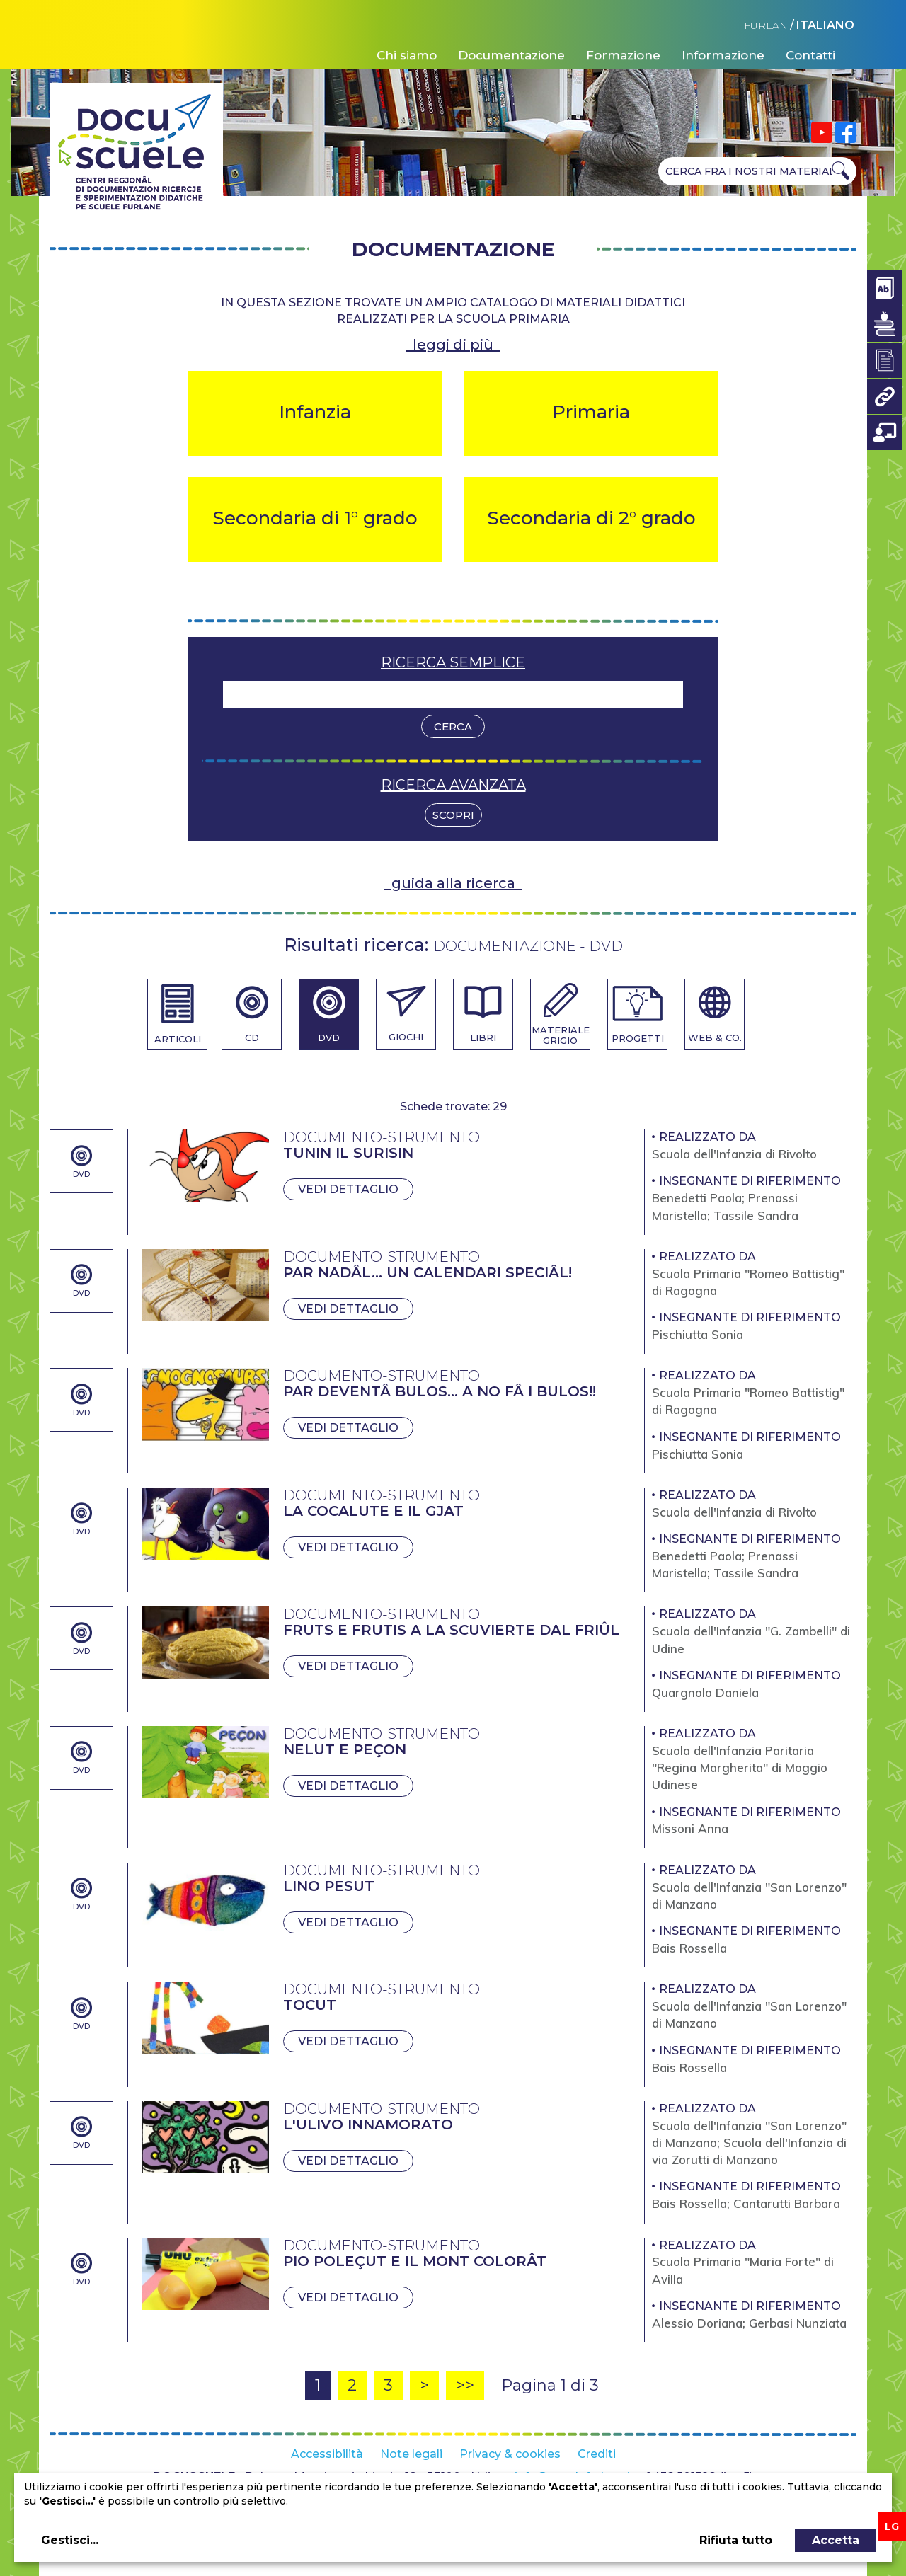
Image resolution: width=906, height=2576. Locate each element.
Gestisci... (69, 2540)
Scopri (453, 815)
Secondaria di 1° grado (315, 518)
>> (465, 2385)
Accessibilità (327, 2454)
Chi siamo (407, 55)
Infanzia (315, 412)
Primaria (591, 412)
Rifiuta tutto (735, 2540)
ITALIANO (825, 25)
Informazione (723, 55)
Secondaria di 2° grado (591, 518)
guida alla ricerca (453, 883)
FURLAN (766, 25)
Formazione (623, 55)
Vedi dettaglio (348, 1189)
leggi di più (453, 344)
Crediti (597, 2454)
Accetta (835, 2540)
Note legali (411, 2454)
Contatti (810, 55)
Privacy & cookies (510, 2454)
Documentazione (511, 55)
